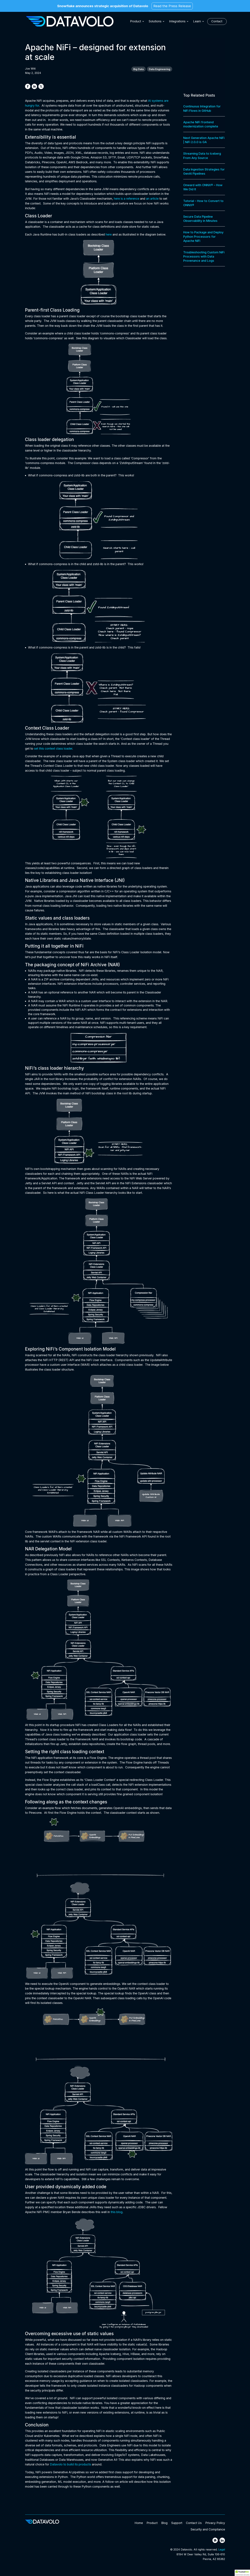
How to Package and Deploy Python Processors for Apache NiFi (203, 236)
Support (176, 2522)
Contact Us (194, 2522)
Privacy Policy (215, 2522)
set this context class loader (53, 748)
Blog (164, 2522)
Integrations (177, 21)
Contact (216, 21)
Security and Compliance (208, 2529)
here (109, 234)
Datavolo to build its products (70, 2464)
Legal (221, 2549)
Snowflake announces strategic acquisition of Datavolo (102, 6)
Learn (197, 21)
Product (135, 21)
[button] (242, 2573)
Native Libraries (41, 880)
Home (139, 2522)
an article (152, 198)
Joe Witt (30, 68)
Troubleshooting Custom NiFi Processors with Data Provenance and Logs (203, 256)
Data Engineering (159, 69)
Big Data (138, 69)
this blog (116, 2212)
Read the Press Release (172, 6)
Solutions (155, 21)
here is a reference (126, 198)
